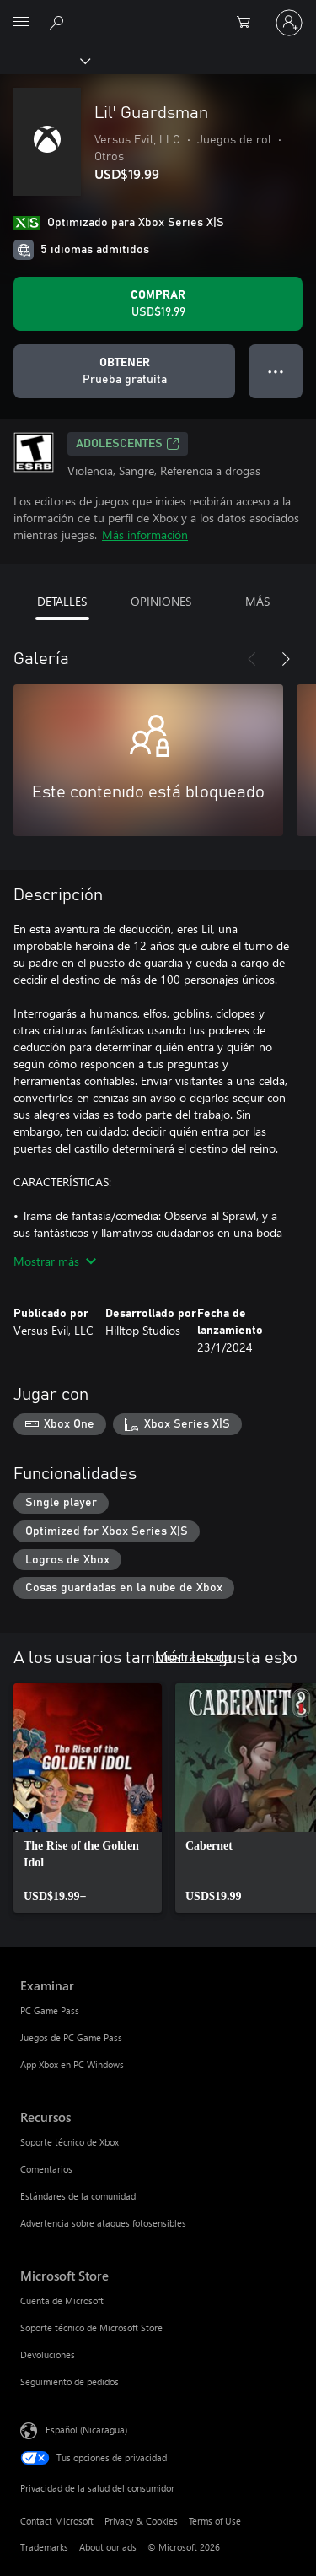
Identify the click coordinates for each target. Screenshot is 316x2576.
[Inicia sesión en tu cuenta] (289, 23)
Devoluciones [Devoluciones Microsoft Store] (47, 2354)
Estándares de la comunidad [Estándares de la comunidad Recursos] (78, 2195)
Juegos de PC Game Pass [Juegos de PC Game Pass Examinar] (71, 2037)
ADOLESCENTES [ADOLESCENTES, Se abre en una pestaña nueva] (127, 444)
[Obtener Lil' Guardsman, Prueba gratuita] (124, 371)
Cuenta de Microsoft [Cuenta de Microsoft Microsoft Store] (62, 2300)
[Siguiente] (286, 659)
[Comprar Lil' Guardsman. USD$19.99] (158, 304)
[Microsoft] (157, 13)
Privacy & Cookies (141, 2520)
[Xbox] (44, 60)
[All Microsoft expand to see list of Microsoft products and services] (21, 23)
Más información (145, 535)
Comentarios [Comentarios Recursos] (46, 2168)
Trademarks (44, 2546)
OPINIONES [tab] (161, 601)
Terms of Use (215, 2520)
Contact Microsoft (57, 2520)
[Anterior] (252, 659)
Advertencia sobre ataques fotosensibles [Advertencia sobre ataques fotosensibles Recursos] (103, 2222)
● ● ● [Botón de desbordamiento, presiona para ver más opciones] (276, 370)
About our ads (108, 2546)
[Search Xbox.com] (59, 21)
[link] (87, 1798)
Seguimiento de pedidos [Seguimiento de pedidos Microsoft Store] (69, 2381)
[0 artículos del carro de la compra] (248, 23)
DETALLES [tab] (62, 601)
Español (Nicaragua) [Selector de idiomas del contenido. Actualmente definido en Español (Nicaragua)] (86, 2429)
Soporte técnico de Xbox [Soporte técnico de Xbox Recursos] (69, 2141)
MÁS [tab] (257, 601)
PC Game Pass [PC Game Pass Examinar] (49, 2010)
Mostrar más (54, 1261)
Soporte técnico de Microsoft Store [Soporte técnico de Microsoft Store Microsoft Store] (91, 2327)
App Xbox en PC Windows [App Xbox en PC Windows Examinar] (72, 2064)
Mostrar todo (193, 1656)
